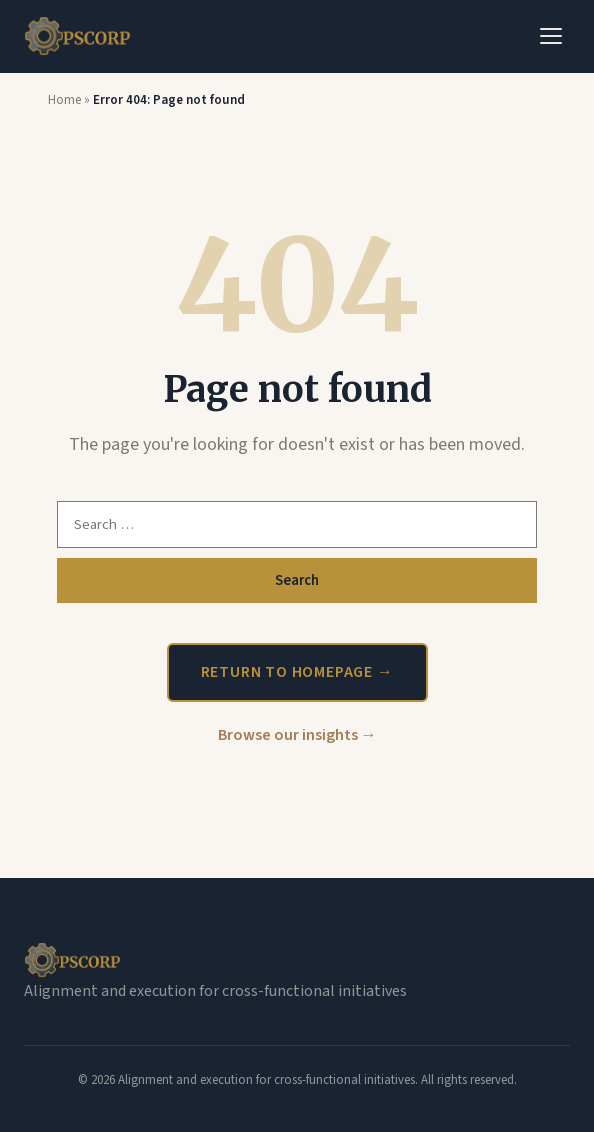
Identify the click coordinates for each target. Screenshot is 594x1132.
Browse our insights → (297, 735)
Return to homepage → (297, 672)
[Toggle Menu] (551, 36)
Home (64, 100)
